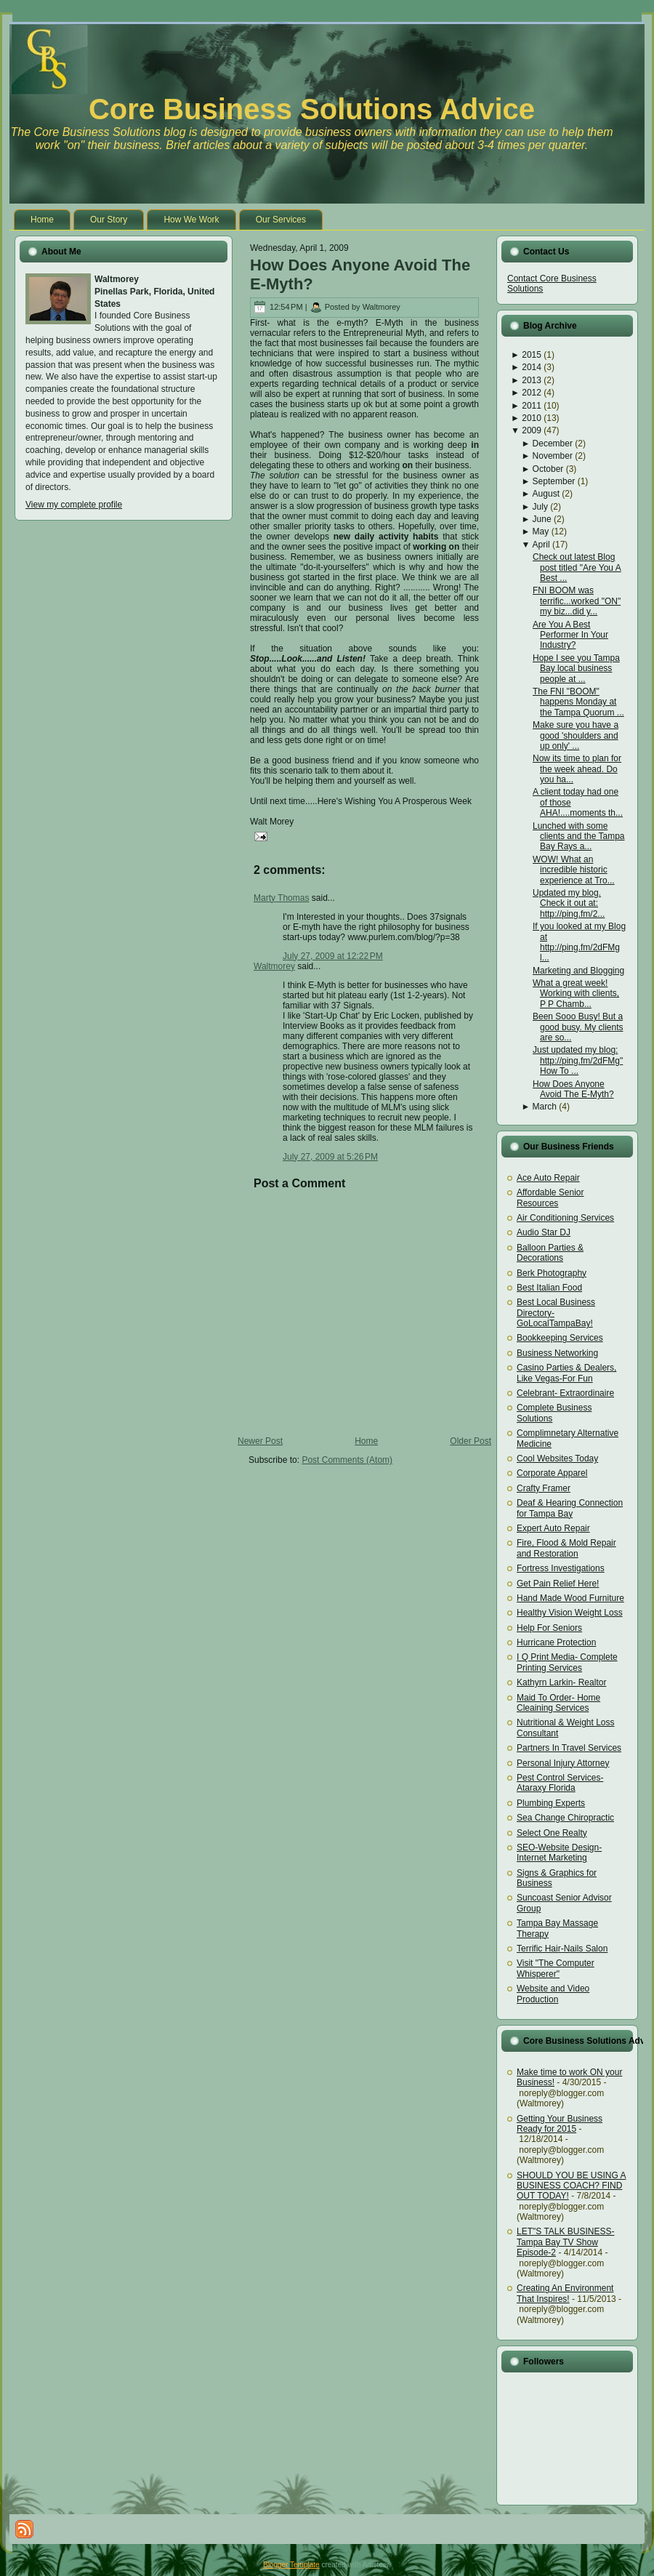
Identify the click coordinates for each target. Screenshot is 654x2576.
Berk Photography (551, 1273)
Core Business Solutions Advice (312, 109)
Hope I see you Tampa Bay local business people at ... (576, 668)
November (553, 456)
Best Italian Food (549, 1288)
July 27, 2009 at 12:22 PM (333, 956)
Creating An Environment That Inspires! (565, 2293)
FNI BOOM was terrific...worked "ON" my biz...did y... (577, 601)
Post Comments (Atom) (347, 1460)
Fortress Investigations (561, 1568)
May (541, 531)
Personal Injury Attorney (563, 1763)
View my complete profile (73, 504)
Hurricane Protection (556, 1642)
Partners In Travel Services (569, 1748)
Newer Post (260, 1441)
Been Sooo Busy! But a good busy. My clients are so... (578, 1027)
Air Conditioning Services (565, 1218)
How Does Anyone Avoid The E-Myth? (573, 1089)
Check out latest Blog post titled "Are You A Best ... (577, 567)
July (540, 507)
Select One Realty (552, 1833)
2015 (531, 355)
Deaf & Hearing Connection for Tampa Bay (570, 1508)
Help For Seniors (549, 1628)
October (548, 469)
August (546, 494)
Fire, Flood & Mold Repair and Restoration (566, 1548)
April (541, 544)
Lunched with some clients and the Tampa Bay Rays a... (579, 836)
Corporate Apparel (552, 1473)
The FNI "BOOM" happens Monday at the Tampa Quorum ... (578, 702)
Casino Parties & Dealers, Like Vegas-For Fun (566, 1373)
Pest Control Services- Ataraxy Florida (560, 1783)
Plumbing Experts (551, 1803)
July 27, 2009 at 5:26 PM (330, 1157)
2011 (531, 406)
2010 (531, 418)
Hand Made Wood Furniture (570, 1598)
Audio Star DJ (543, 1232)
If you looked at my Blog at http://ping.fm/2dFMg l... (579, 942)
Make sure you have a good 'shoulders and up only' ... (575, 735)
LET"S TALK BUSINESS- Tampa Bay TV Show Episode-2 (566, 2242)
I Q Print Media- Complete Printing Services (567, 1662)
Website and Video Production (553, 1993)
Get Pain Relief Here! (558, 1583)
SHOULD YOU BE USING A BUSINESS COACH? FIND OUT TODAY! (571, 2186)
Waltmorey (274, 966)
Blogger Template (291, 2565)
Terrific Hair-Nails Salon (562, 1948)
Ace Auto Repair (548, 1178)
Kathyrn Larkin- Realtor (561, 1682)
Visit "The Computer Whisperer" (555, 1968)
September (554, 481)
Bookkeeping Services (560, 1338)
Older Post (470, 1441)
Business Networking (557, 1353)
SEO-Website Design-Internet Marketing (559, 1852)
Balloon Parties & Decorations (550, 1253)
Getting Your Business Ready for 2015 (559, 2124)
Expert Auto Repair (553, 1528)
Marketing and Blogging (578, 971)
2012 (531, 393)
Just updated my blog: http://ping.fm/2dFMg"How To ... (578, 1060)
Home (366, 1441)
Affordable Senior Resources (550, 1197)
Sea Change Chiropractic (565, 1818)
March (545, 1107)
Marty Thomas (281, 898)
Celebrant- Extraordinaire (565, 1393)
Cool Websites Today (557, 1458)
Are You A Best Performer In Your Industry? (570, 635)
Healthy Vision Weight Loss (570, 1613)
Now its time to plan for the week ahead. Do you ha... (577, 769)
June (542, 519)
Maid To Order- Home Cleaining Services (558, 1703)
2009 (531, 430)
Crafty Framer (543, 1488)
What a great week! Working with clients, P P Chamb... (576, 993)
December (553, 443)
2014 (531, 367)
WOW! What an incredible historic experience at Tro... (574, 870)
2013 (531, 380)
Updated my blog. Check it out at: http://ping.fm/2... (569, 903)
